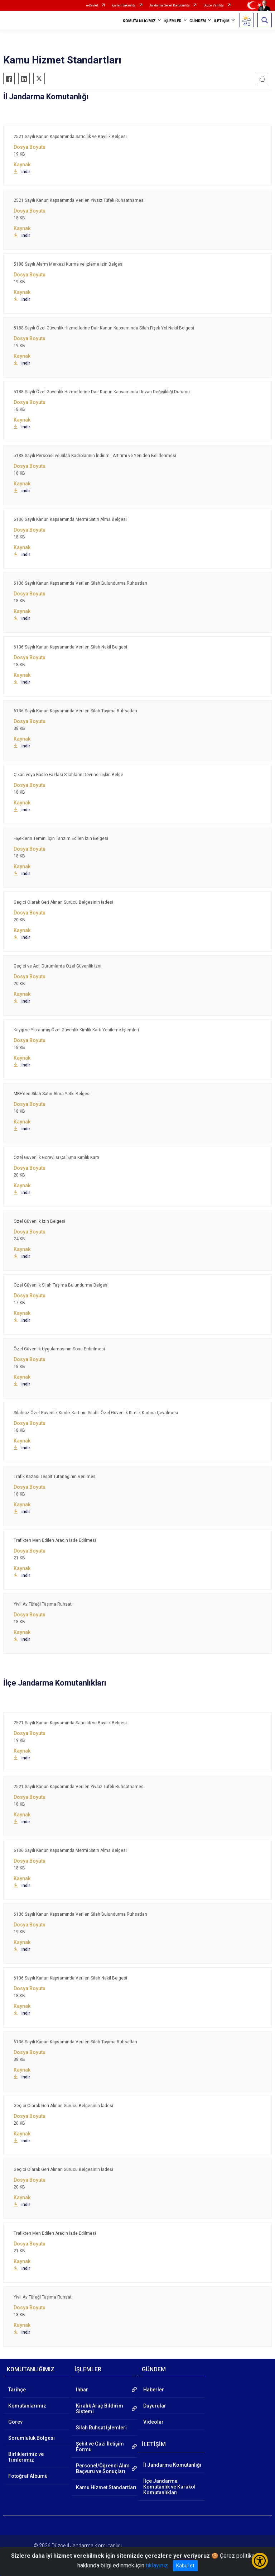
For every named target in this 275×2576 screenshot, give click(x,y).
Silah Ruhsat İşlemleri (101, 2427)
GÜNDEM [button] (197, 21)
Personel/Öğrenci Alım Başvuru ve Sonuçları (103, 2468)
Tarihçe (17, 2389)
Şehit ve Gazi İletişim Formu (100, 2446)
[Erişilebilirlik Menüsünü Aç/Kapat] (260, 2561)
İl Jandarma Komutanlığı (172, 2465)
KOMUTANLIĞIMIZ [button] (139, 21)
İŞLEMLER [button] (173, 21)
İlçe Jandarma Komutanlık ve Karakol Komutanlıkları (169, 2486)
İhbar (82, 2389)
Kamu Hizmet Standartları (106, 2487)
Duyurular (154, 2406)
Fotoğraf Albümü (28, 2476)
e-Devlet (92, 5)
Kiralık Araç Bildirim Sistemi (99, 2408)
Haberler (153, 2389)
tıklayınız (157, 2565)
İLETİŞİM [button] (222, 21)
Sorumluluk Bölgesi (31, 2438)
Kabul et (185, 2565)
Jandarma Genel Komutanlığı (169, 5)
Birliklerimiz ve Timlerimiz (26, 2457)
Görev (15, 2422)
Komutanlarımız (27, 2406)
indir (22, 171)
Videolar (153, 2422)
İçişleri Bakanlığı (124, 5)
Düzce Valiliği (213, 5)
